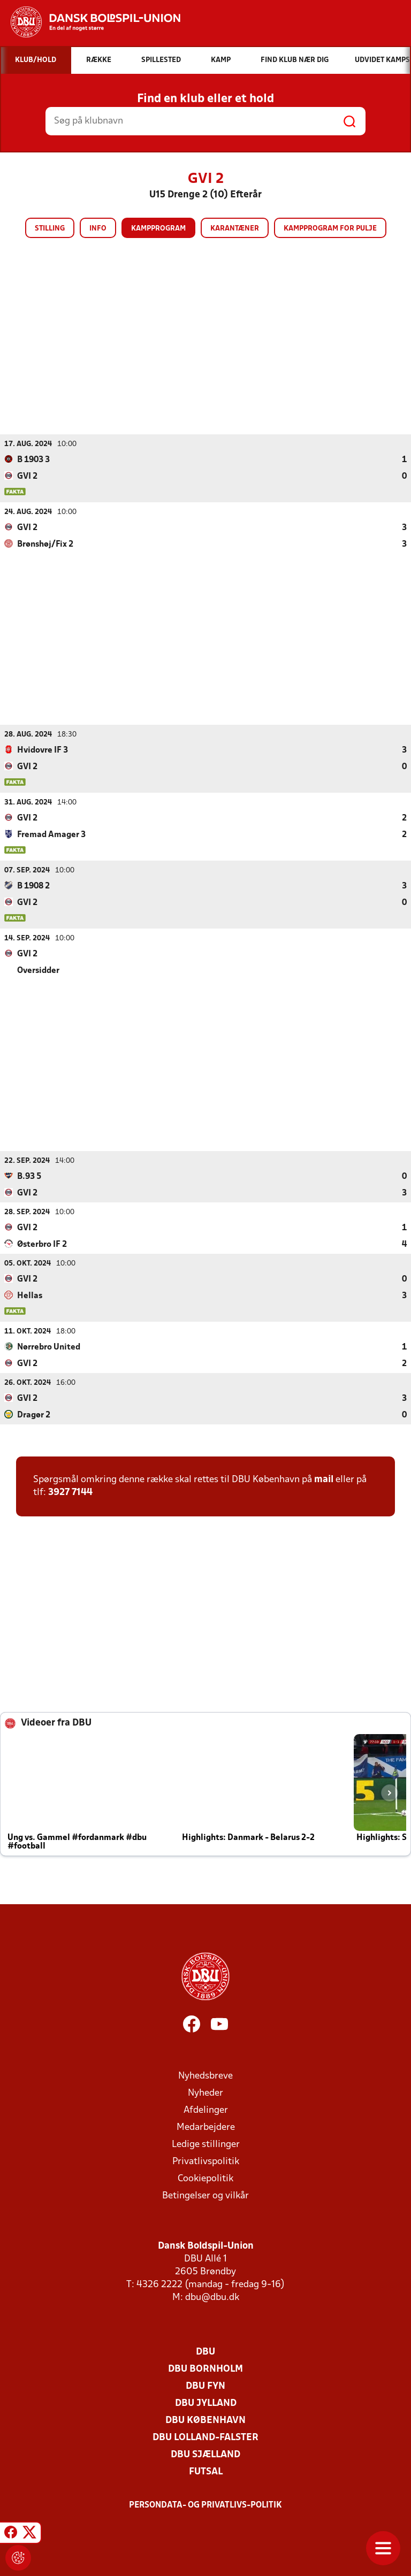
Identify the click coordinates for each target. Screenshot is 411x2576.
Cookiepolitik (205, 2178)
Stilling (50, 228)
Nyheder (205, 2092)
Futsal (206, 2471)
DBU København (205, 2420)
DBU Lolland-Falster (205, 2437)
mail (323, 1479)
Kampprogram (158, 228)
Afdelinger (206, 2109)
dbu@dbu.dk (212, 2297)
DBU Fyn (205, 2385)
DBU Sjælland (205, 2454)
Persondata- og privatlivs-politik (205, 2505)
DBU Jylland (206, 2403)
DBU (205, 2351)
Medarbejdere (206, 2127)
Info (97, 228)
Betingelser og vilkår (205, 2195)
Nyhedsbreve (205, 2075)
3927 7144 (70, 1492)
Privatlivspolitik (205, 2161)
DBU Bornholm (205, 2368)
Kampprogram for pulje (330, 228)
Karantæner (234, 228)
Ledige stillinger (206, 2144)
